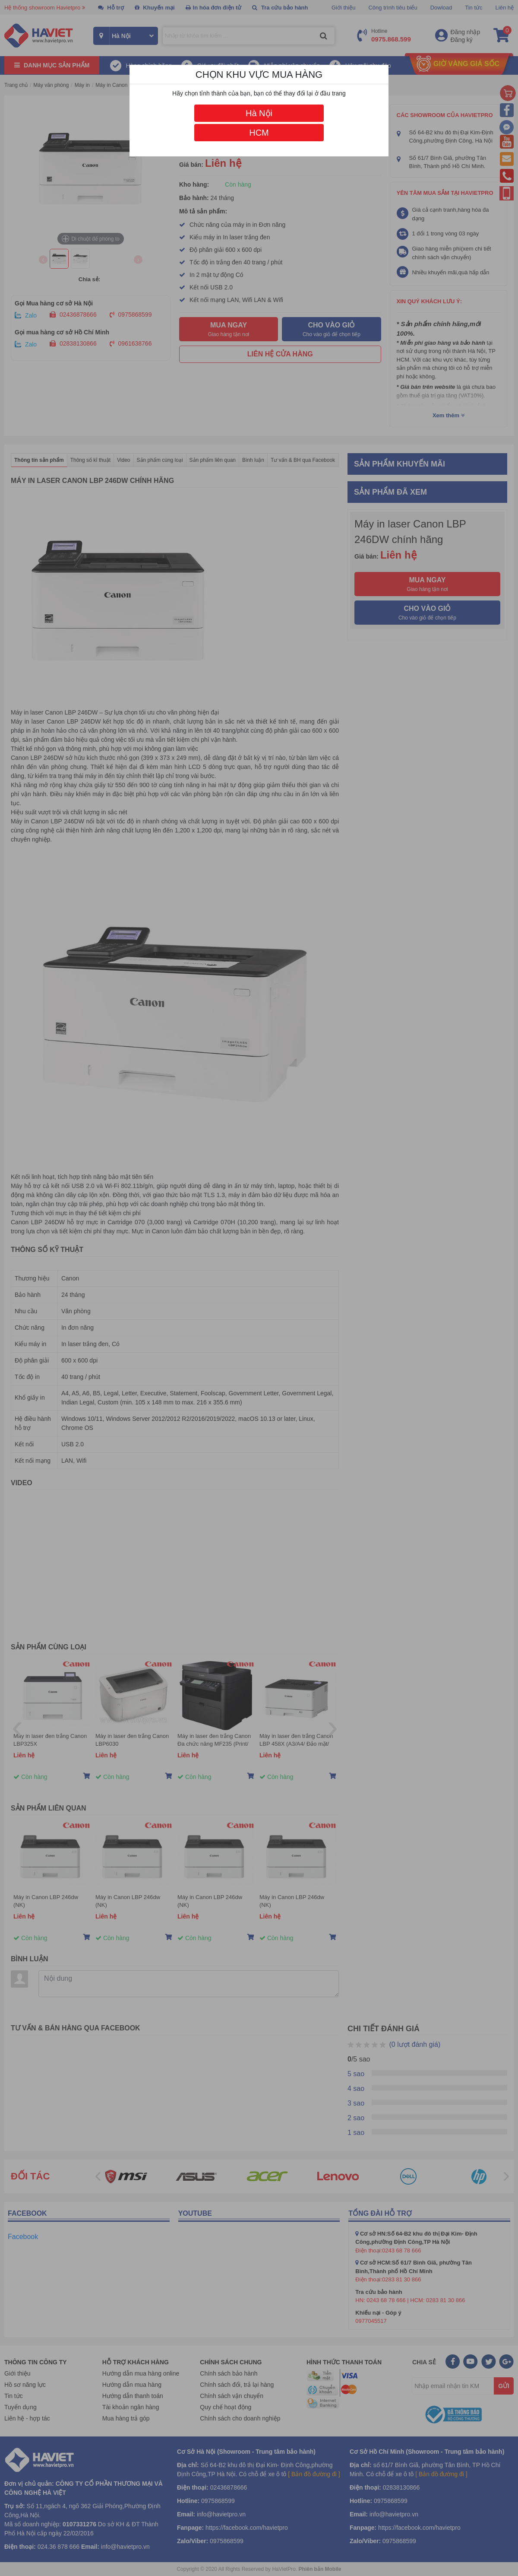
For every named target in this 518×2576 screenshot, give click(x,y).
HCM (259, 132)
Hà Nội (259, 113)
